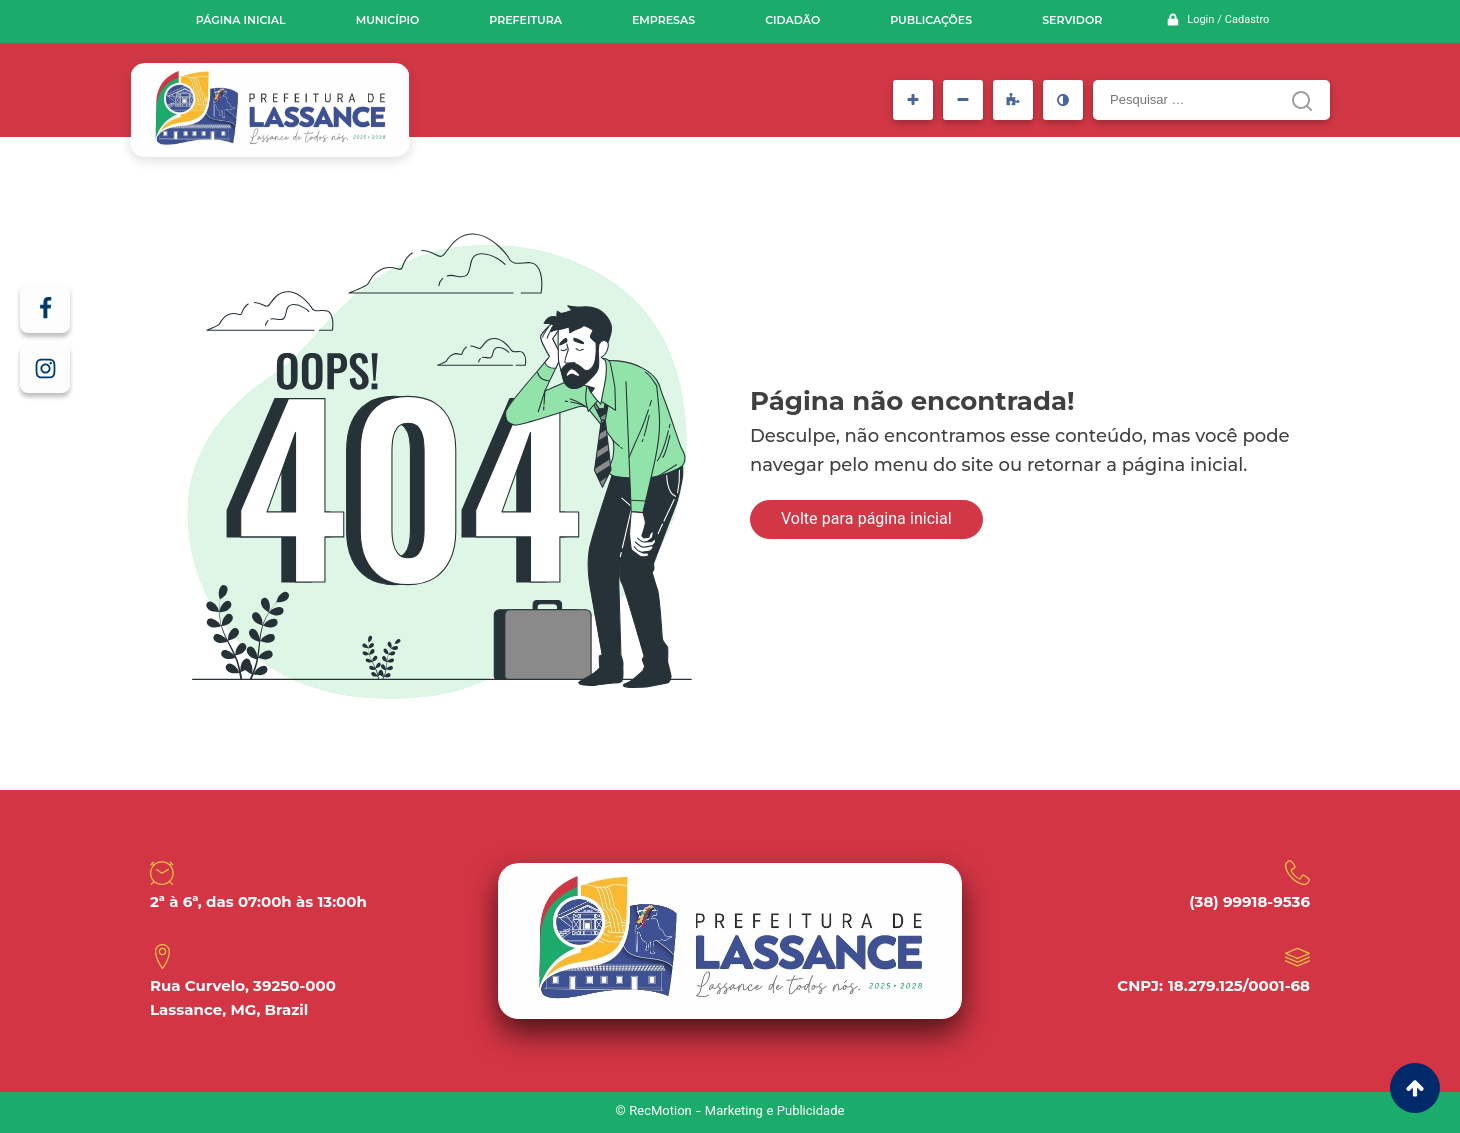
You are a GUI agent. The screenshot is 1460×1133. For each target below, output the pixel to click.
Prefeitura (525, 20)
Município (388, 20)
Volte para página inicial (866, 520)
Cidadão (792, 20)
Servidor (1072, 20)
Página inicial (241, 20)
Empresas (663, 20)
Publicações (931, 20)
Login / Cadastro (1228, 20)
